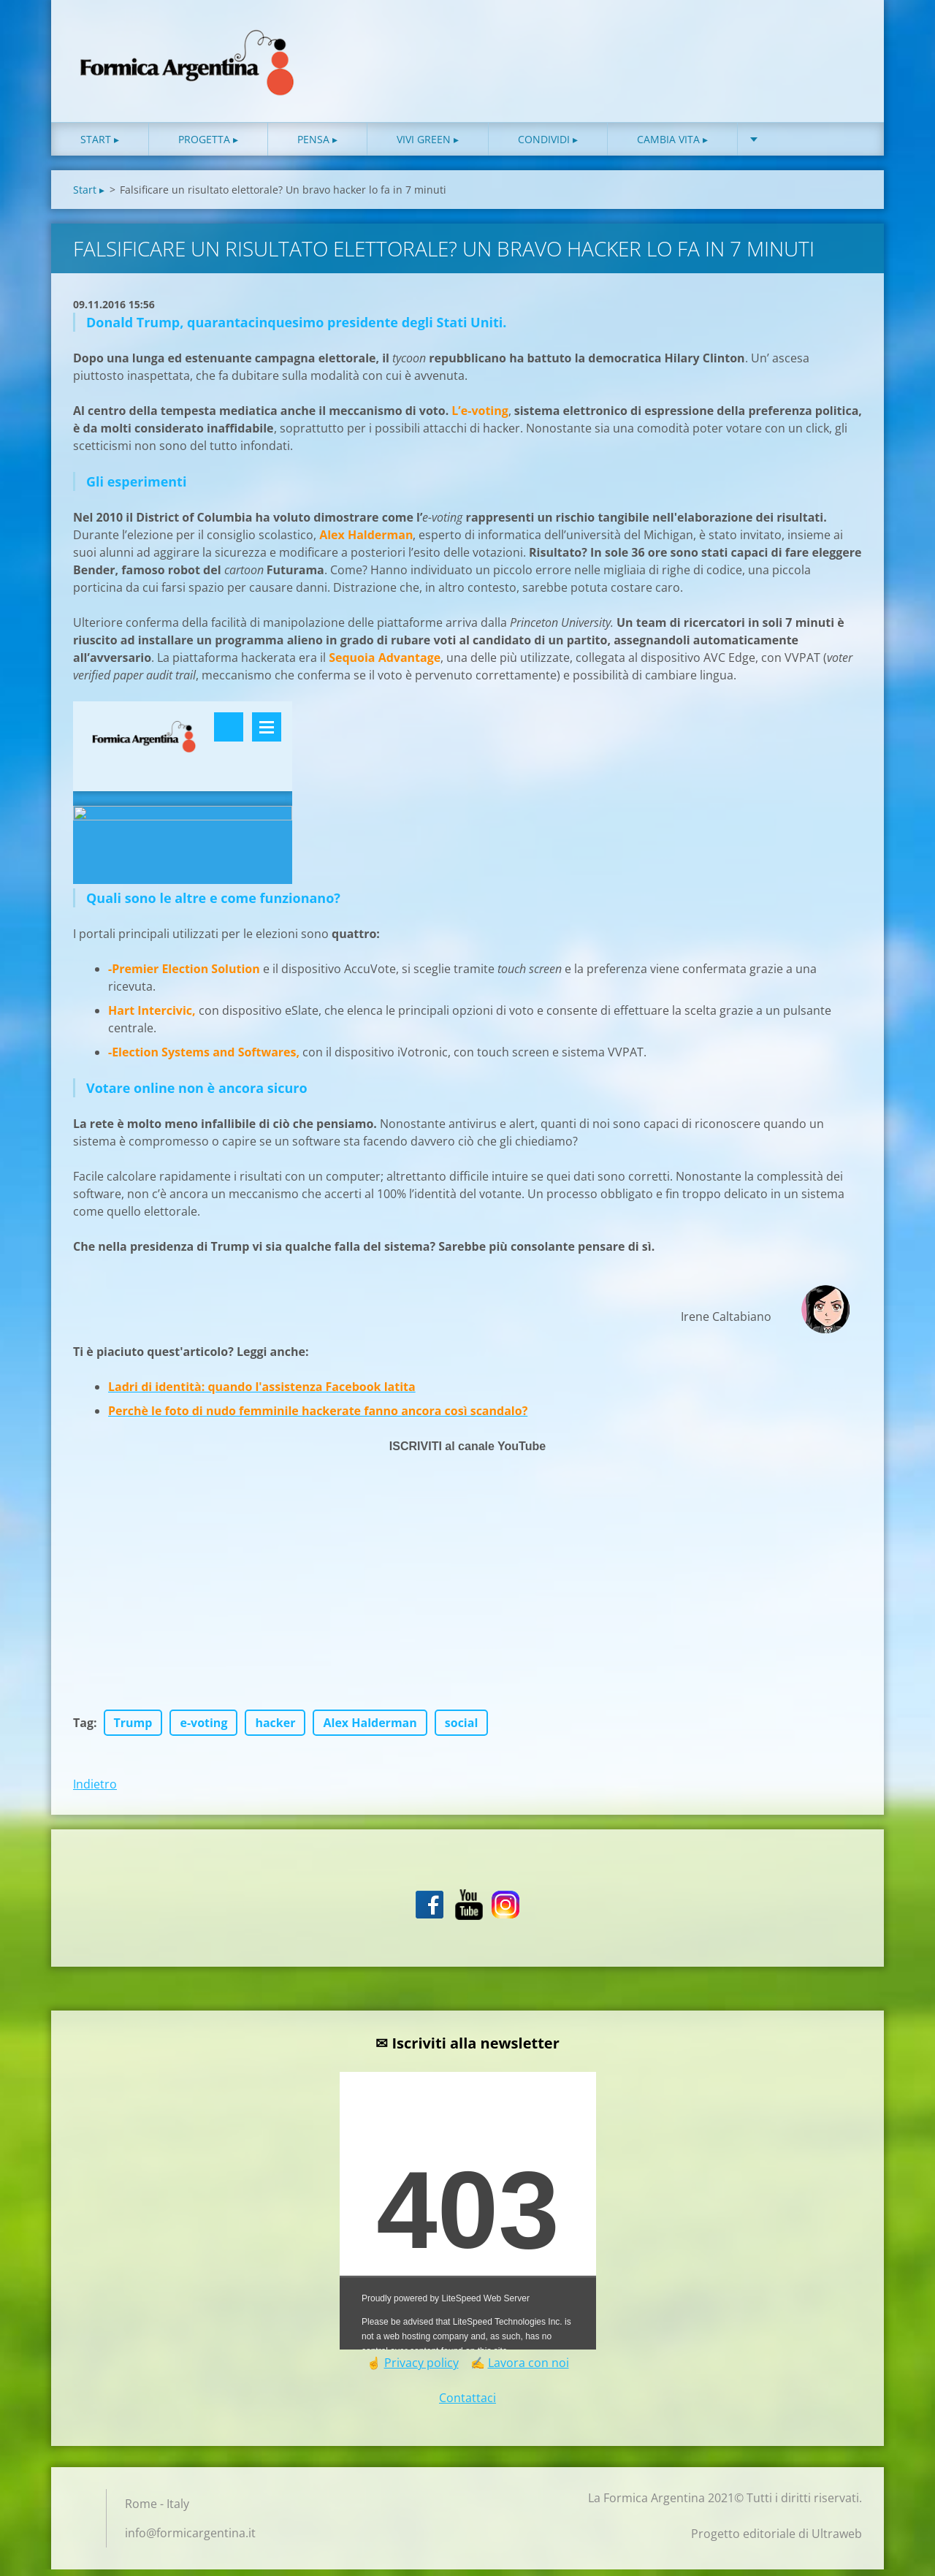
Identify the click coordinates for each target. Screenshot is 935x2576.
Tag (83, 1729)
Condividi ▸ (548, 146)
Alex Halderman (369, 1729)
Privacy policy (421, 2369)
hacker (275, 1729)
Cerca (846, 42)
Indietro (95, 1791)
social (461, 1729)
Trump (133, 1729)
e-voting (203, 1729)
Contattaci (467, 2404)
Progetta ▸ (208, 146)
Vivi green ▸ (428, 146)
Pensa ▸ (317, 146)
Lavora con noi (528, 2369)
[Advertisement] (467, 1606)
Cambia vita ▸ (672, 146)
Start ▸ (99, 146)
